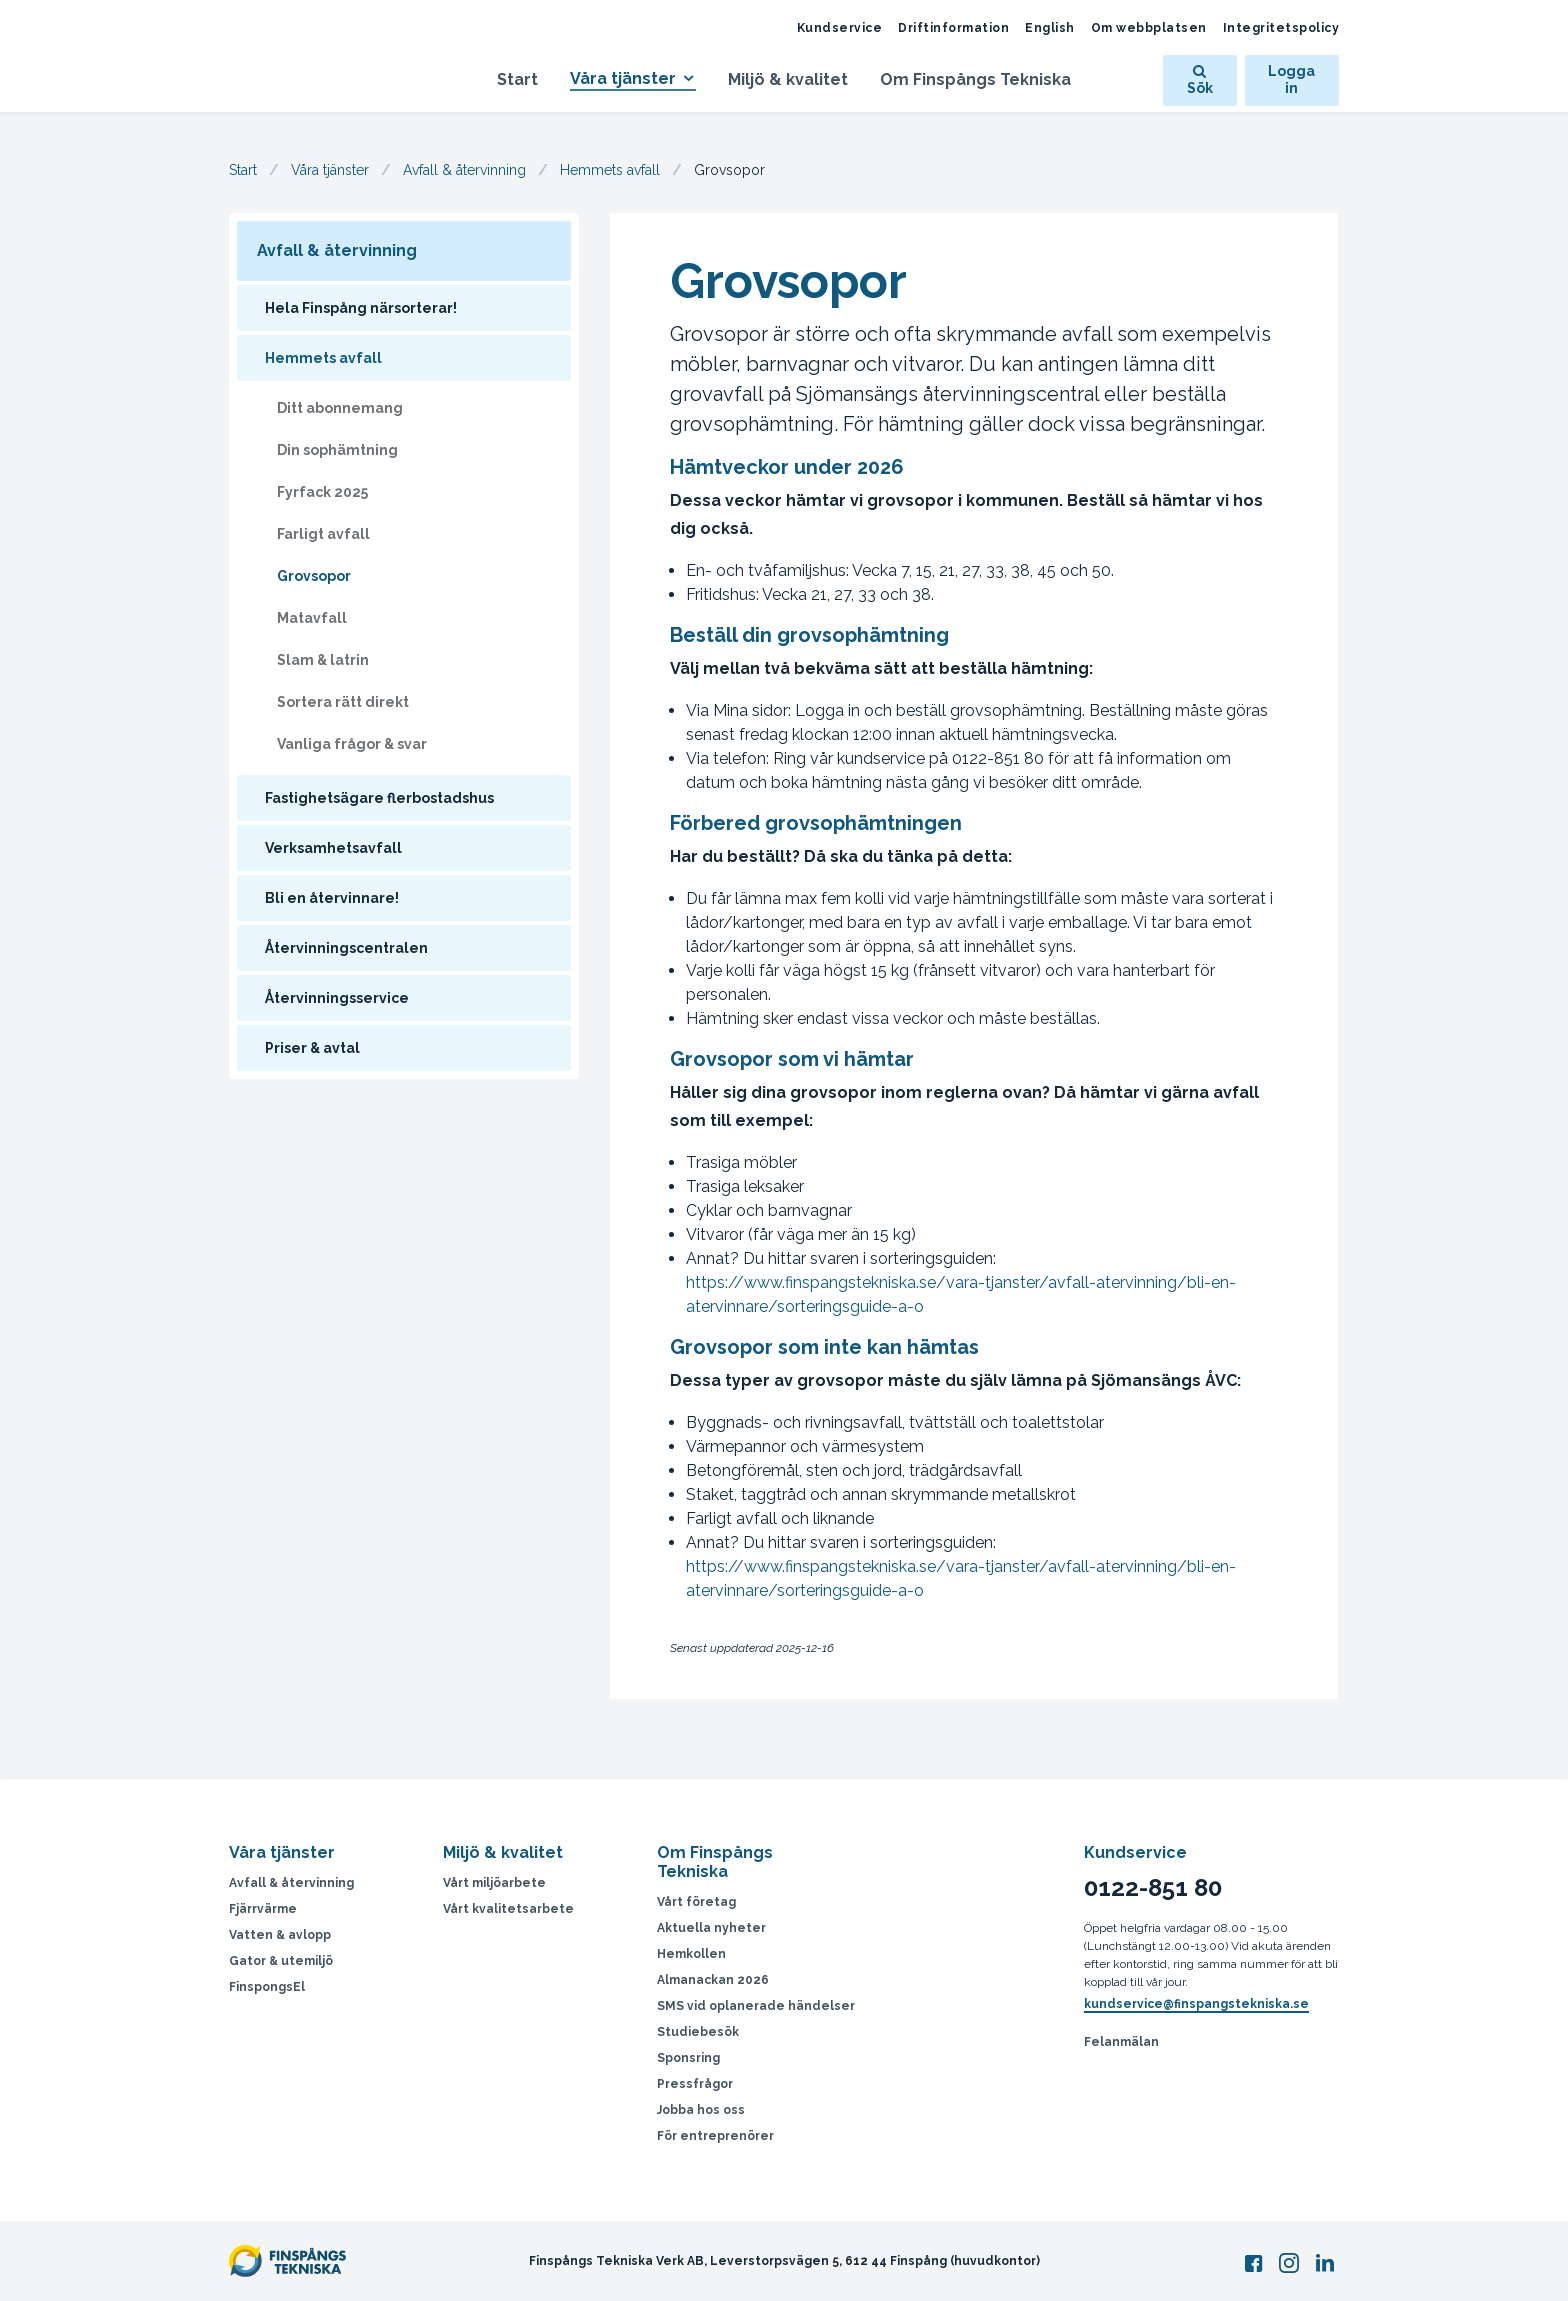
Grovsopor (314, 576)
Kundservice (840, 28)
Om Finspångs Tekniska (975, 79)
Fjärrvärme (263, 1909)
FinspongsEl (267, 1987)
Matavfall (312, 618)
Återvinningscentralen (346, 948)
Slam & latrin (323, 660)
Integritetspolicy (1281, 28)
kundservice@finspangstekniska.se (1196, 2004)
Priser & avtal (312, 1048)
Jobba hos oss (701, 2110)
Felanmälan (1121, 2042)
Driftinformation (953, 28)
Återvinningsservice (337, 998)
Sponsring (688, 2058)
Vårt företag (696, 1902)
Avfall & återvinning (464, 170)
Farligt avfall (323, 534)
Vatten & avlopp (280, 1935)
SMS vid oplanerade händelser (756, 2006)
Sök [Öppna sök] (1200, 80)
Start (517, 79)
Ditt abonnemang (340, 408)
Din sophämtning (337, 450)
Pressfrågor (695, 2084)
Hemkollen (691, 1954)
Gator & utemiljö (281, 1961)
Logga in (1291, 80)
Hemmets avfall (610, 170)
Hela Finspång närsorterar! (361, 308)
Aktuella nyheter (711, 1928)
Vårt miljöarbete (494, 1883)
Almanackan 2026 (713, 1980)
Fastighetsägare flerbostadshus (379, 798)
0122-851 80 (1153, 1888)
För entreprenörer (715, 2136)
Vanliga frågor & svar (352, 744)
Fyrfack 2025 (322, 492)
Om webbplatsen (1149, 28)
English (1050, 28)
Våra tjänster (623, 78)
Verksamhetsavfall (333, 848)
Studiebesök (698, 2032)
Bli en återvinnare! (332, 898)
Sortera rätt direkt (343, 702)
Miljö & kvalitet (788, 79)
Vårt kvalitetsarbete (508, 1909)
